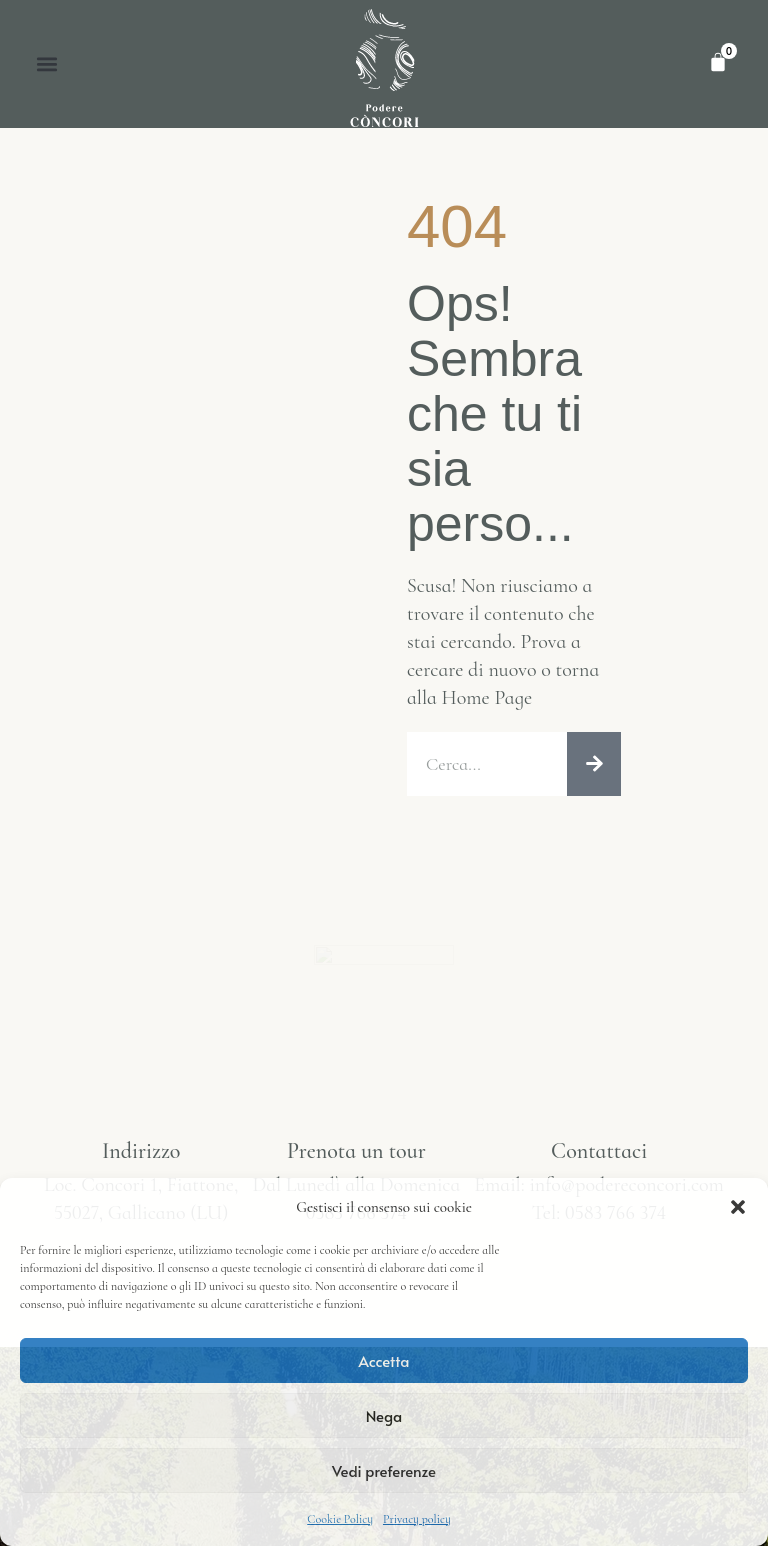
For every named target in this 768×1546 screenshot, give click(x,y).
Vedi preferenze (384, 1470)
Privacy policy (417, 1519)
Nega (384, 1415)
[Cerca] (594, 764)
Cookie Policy (340, 1519)
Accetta (384, 1360)
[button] (738, 1207)
